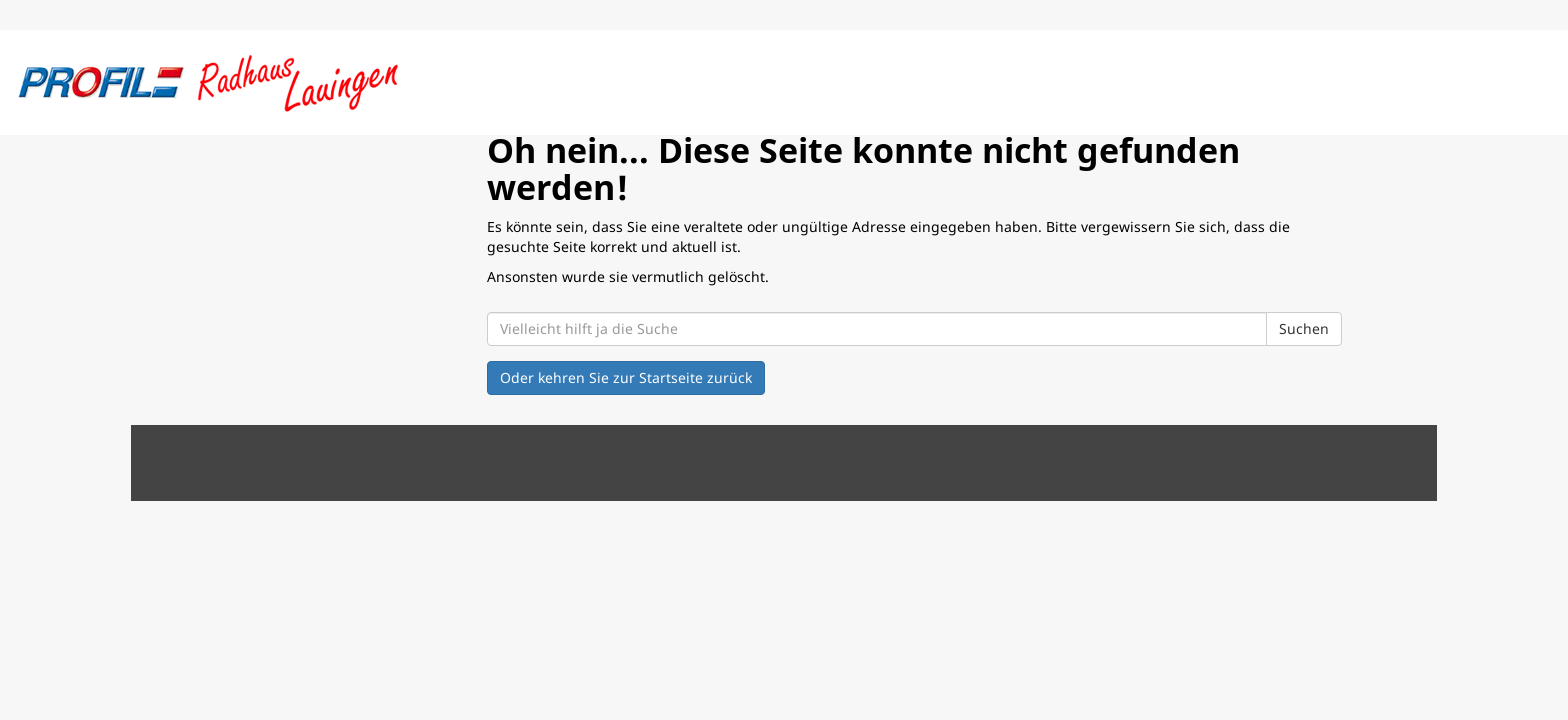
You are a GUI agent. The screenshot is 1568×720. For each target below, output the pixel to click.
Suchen (1304, 328)
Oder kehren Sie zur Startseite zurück (626, 377)
